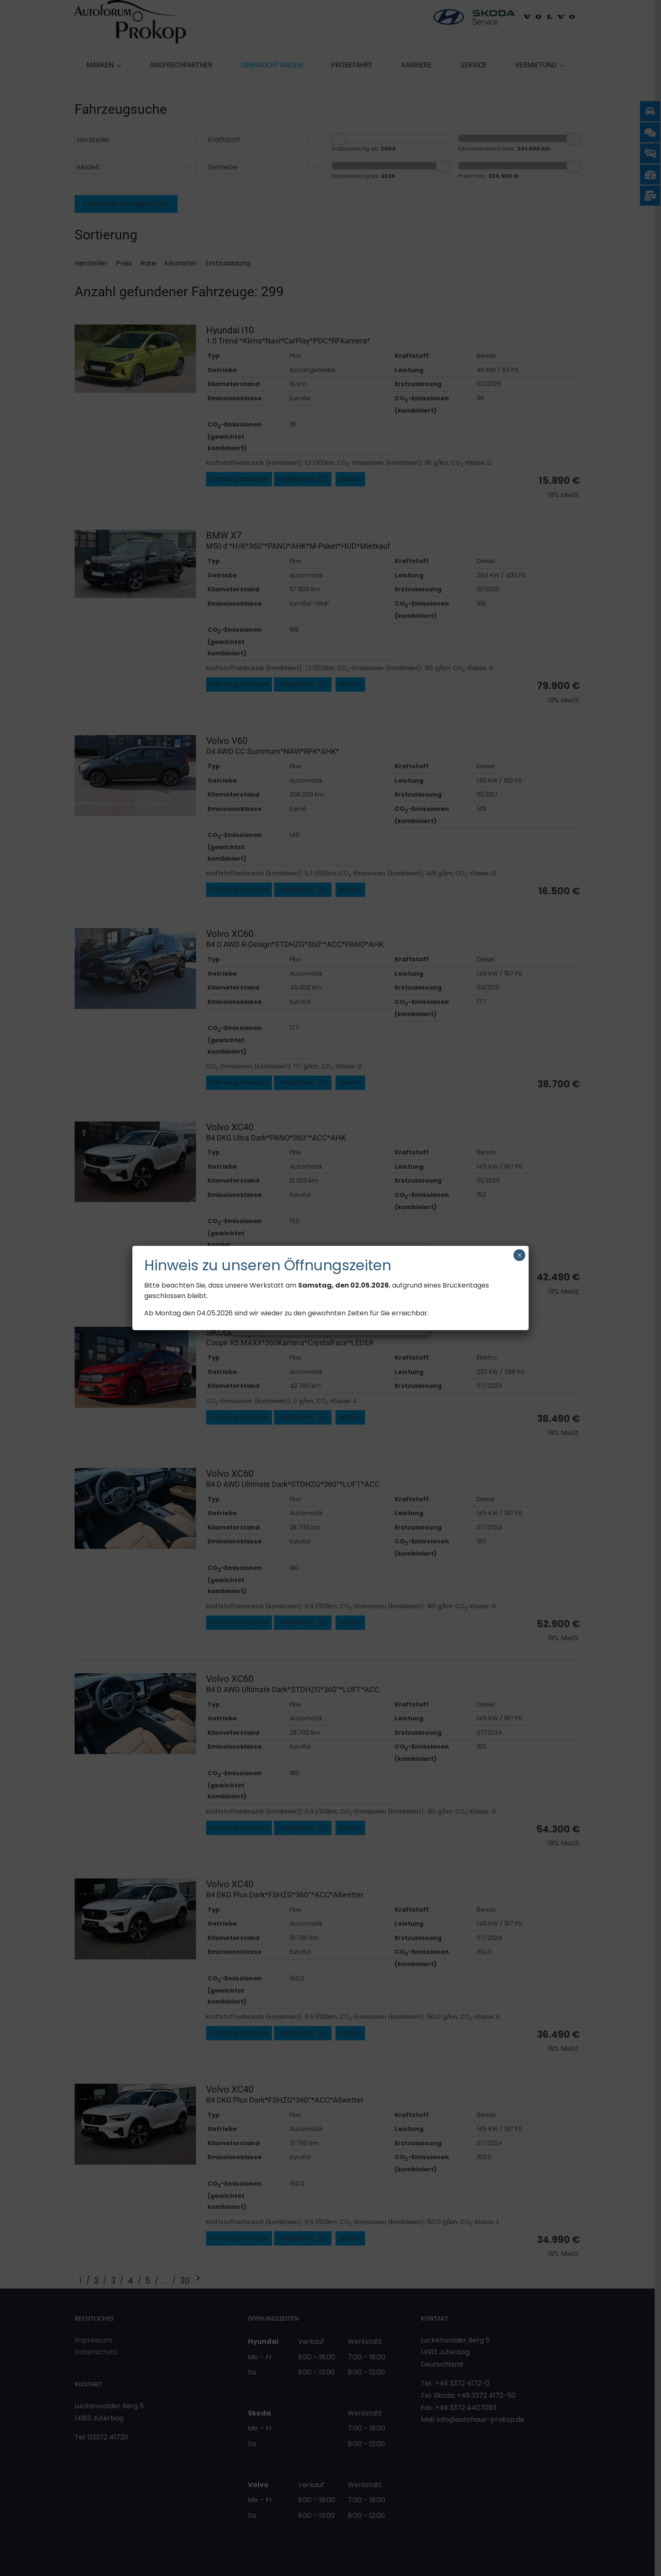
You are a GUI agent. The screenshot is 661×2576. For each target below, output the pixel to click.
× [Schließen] (519, 1255)
